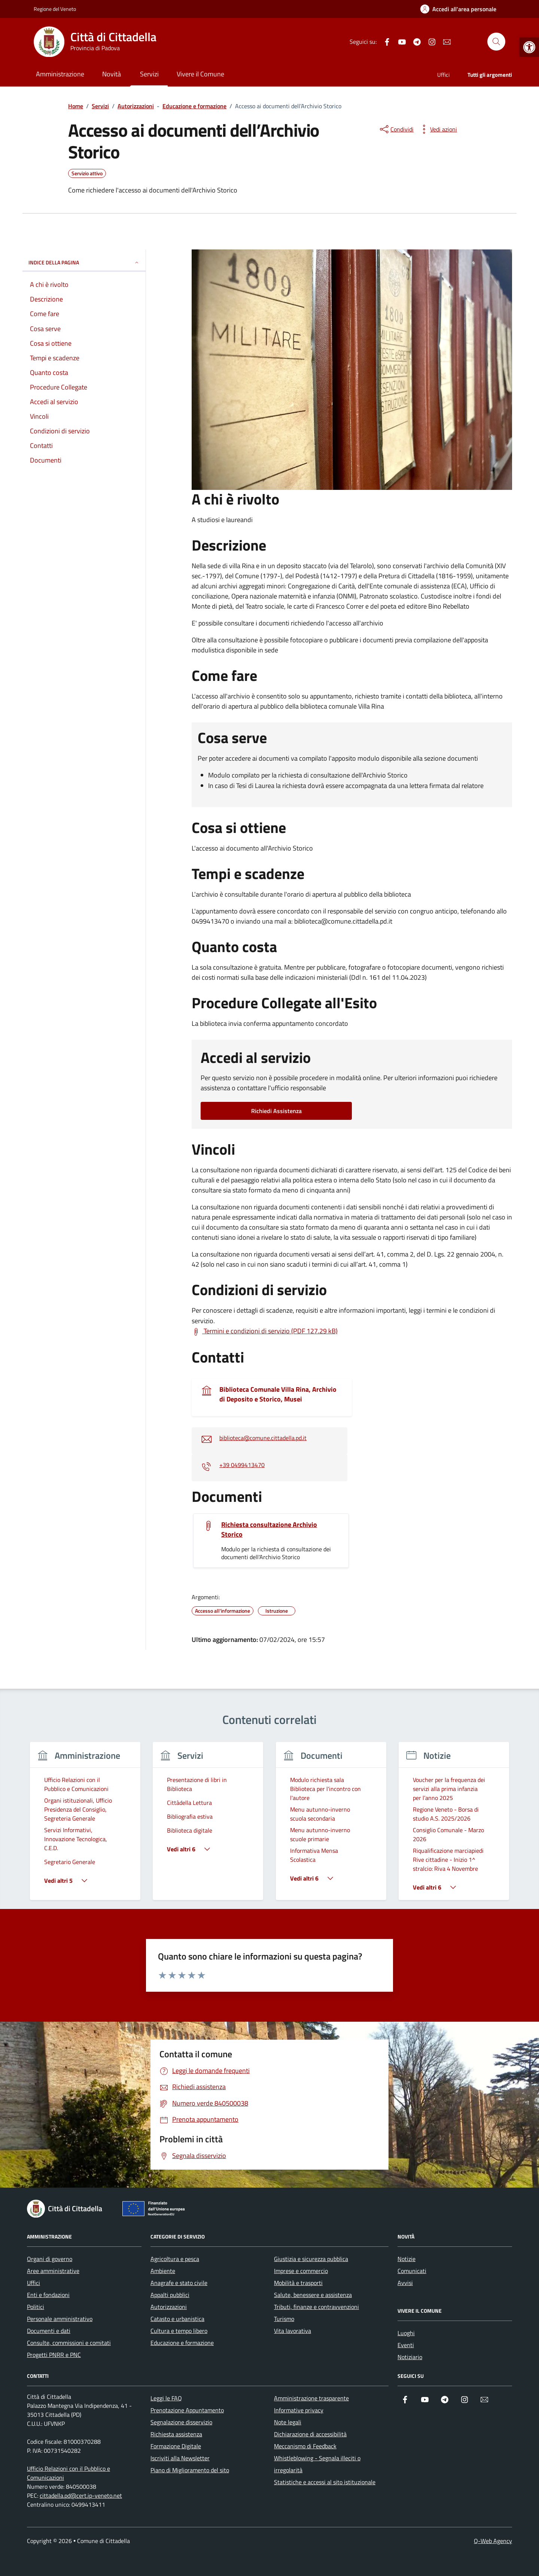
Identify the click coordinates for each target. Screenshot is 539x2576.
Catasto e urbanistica (177, 2318)
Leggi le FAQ (166, 2398)
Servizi (149, 74)
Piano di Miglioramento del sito (189, 2470)
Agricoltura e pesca (174, 2258)
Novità (111, 74)
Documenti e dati (48, 2330)
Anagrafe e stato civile (178, 2282)
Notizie (406, 2258)
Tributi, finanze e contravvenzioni (316, 2306)
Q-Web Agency (493, 2540)
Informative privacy (298, 2410)
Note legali (287, 2422)
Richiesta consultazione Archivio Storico (269, 1529)
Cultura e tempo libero (178, 2330)
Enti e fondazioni (48, 2294)
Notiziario (410, 2356)
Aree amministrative (53, 2270)
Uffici (443, 74)
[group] (85, 1825)
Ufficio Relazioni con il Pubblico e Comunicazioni (68, 2473)
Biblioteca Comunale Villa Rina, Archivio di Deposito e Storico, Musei (278, 1394)
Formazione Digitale (175, 2446)
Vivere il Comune (200, 74)
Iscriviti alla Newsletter (180, 2458)
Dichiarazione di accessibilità (310, 2434)
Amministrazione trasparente (311, 2398)
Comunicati (412, 2270)
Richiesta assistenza (176, 2434)
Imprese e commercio (301, 2270)
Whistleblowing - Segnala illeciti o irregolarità (317, 2464)
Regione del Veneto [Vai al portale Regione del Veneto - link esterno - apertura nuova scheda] (55, 9)
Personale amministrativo (59, 2318)
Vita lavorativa (292, 2330)
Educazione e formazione (182, 2342)
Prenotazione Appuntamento (187, 2410)
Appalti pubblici (169, 2294)
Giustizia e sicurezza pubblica (311, 2258)
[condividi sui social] (396, 129)
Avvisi (405, 2282)
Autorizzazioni (168, 2306)
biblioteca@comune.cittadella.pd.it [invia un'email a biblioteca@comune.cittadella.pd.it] (263, 1437)
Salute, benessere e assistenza (313, 2294)
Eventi (406, 2344)
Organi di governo (49, 2258)
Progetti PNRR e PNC (54, 2354)
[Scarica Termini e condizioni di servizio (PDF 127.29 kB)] (265, 1331)
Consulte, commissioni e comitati (69, 2342)
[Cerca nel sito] (496, 42)
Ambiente (162, 2270)
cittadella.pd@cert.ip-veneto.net (81, 2495)
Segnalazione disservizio (181, 2422)
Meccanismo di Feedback (305, 2446)
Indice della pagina (84, 262)
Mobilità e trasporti (298, 2282)
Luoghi (406, 2332)
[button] (529, 47)
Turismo (284, 2318)
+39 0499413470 (242, 1464)
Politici (35, 2306)
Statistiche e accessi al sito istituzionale (324, 2481)
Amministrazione (60, 74)
